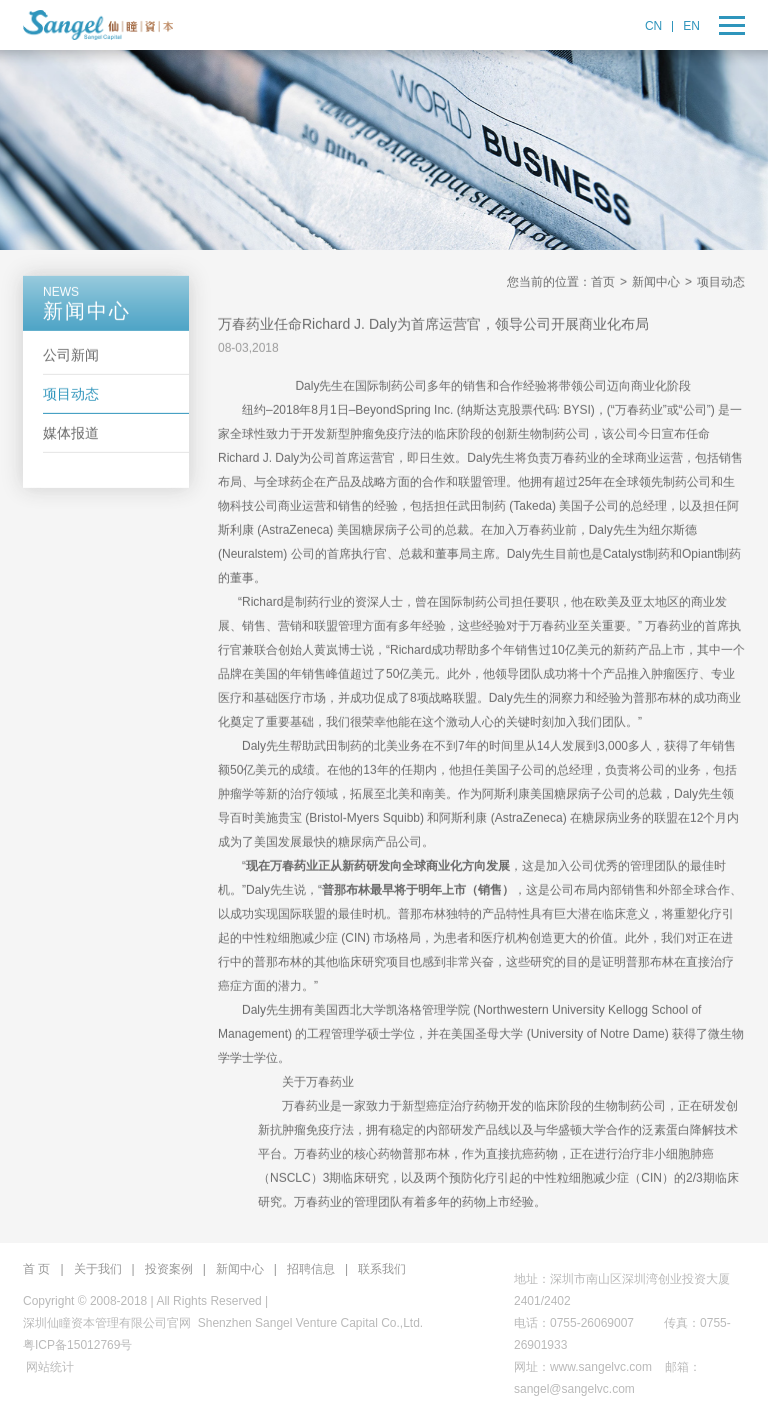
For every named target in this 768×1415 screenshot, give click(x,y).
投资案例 (169, 1269)
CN (653, 26)
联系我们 (382, 1269)
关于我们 (98, 1269)
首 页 (36, 1269)
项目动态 (71, 395)
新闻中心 (656, 283)
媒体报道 (71, 434)
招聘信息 (311, 1269)
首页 (603, 283)
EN (691, 26)
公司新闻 (71, 356)
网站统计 (50, 1367)
